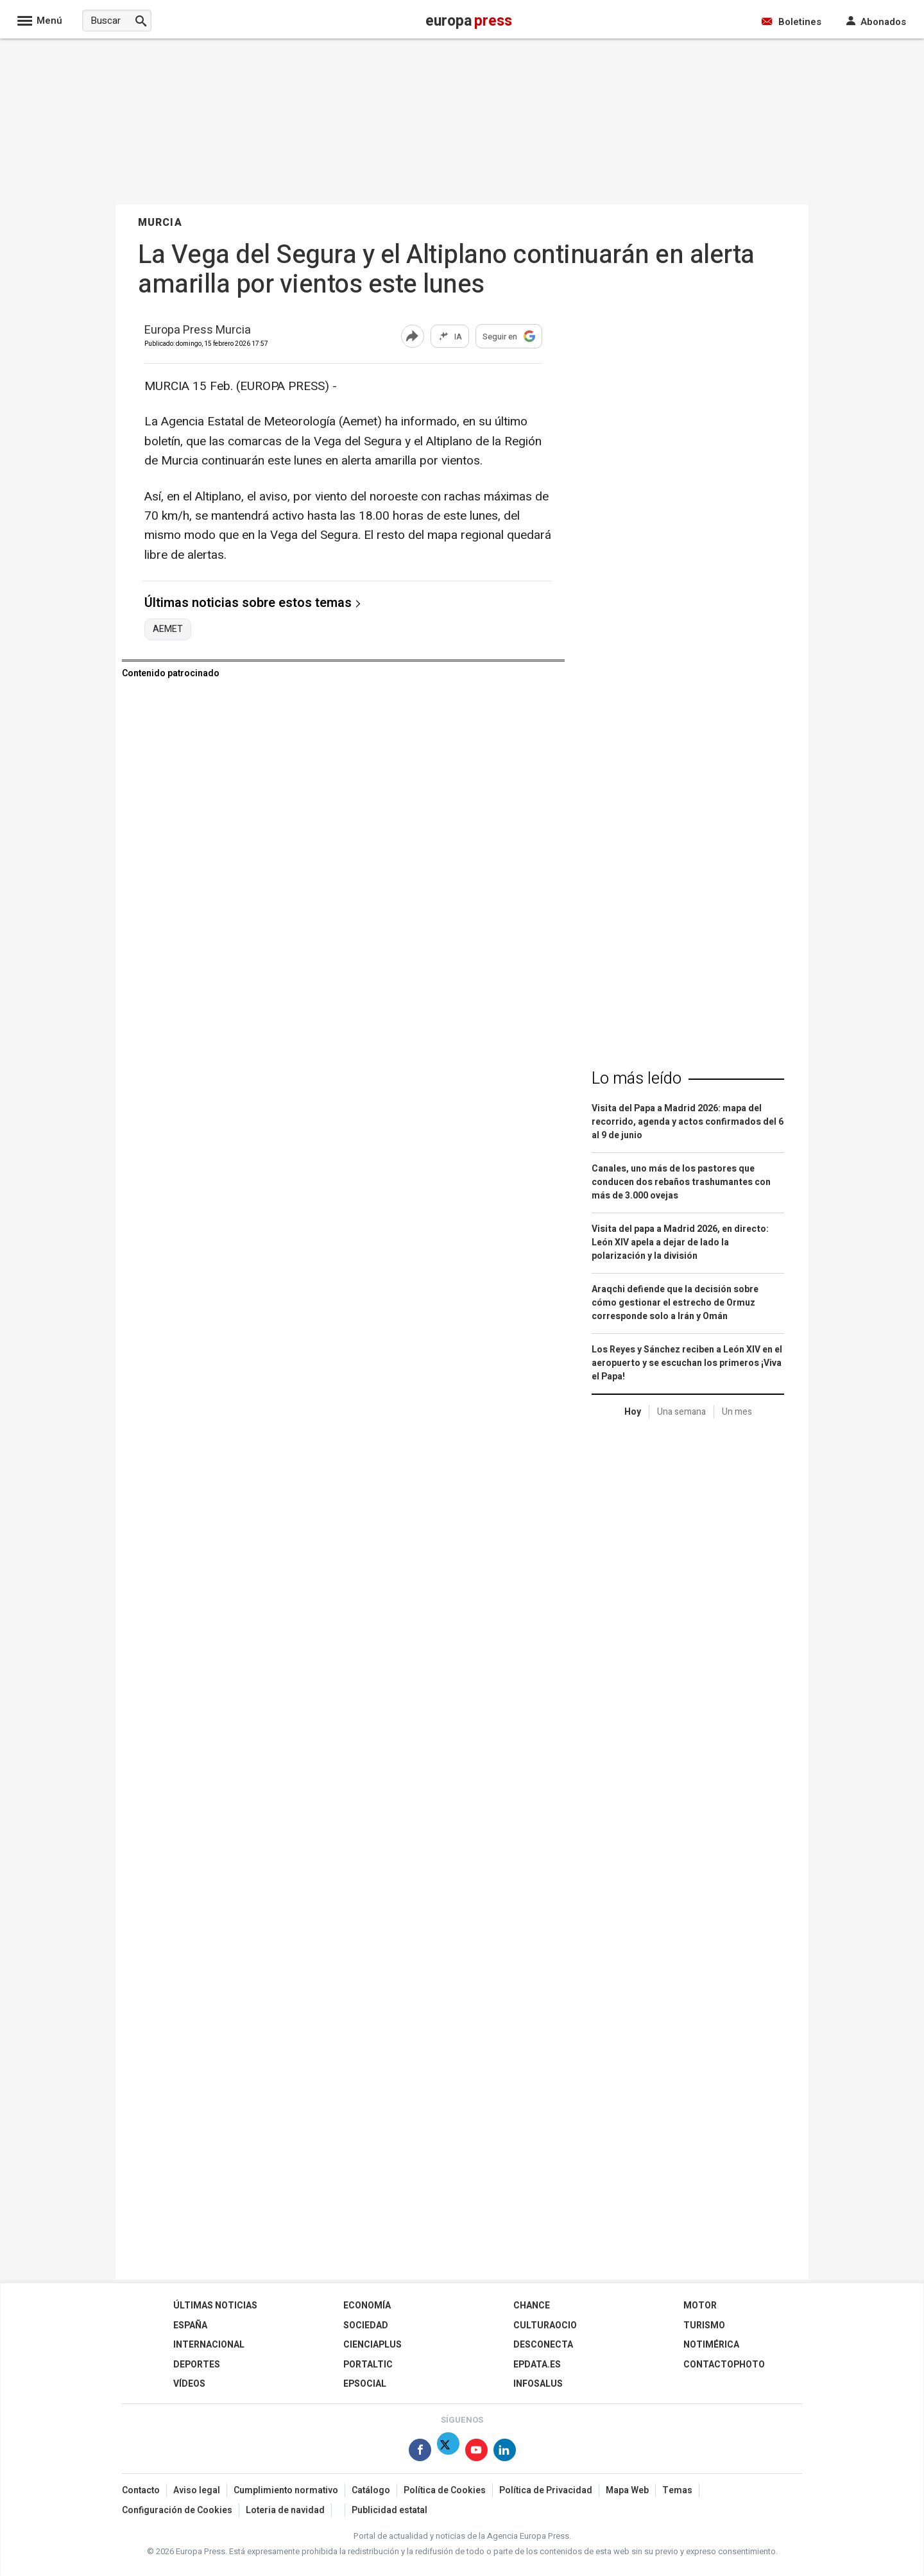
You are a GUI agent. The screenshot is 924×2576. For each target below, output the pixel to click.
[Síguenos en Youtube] (476, 2452)
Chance (531, 2305)
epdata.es (537, 2364)
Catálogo (371, 2490)
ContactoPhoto (724, 2364)
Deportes (196, 2364)
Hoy (632, 1412)
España (190, 2325)
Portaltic (368, 2364)
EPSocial (364, 2384)
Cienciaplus (372, 2344)
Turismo (704, 2325)
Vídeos (189, 2384)
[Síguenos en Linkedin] (505, 2452)
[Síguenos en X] (448, 2452)
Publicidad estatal (389, 2510)
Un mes (737, 1412)
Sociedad (365, 2325)
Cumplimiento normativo (286, 2490)
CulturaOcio (545, 2325)
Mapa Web (627, 2490)
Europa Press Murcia (197, 330)
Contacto (141, 2490)
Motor (700, 2305)
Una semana (681, 1412)
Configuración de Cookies (177, 2510)
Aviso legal (196, 2490)
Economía (367, 2305)
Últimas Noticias (215, 2305)
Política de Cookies (445, 2490)
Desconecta (543, 2344)
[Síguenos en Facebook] (420, 2452)
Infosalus (538, 2384)
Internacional (208, 2344)
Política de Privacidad (545, 2490)
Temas (677, 2490)
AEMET (168, 629)
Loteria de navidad (285, 2510)
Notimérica (711, 2344)
